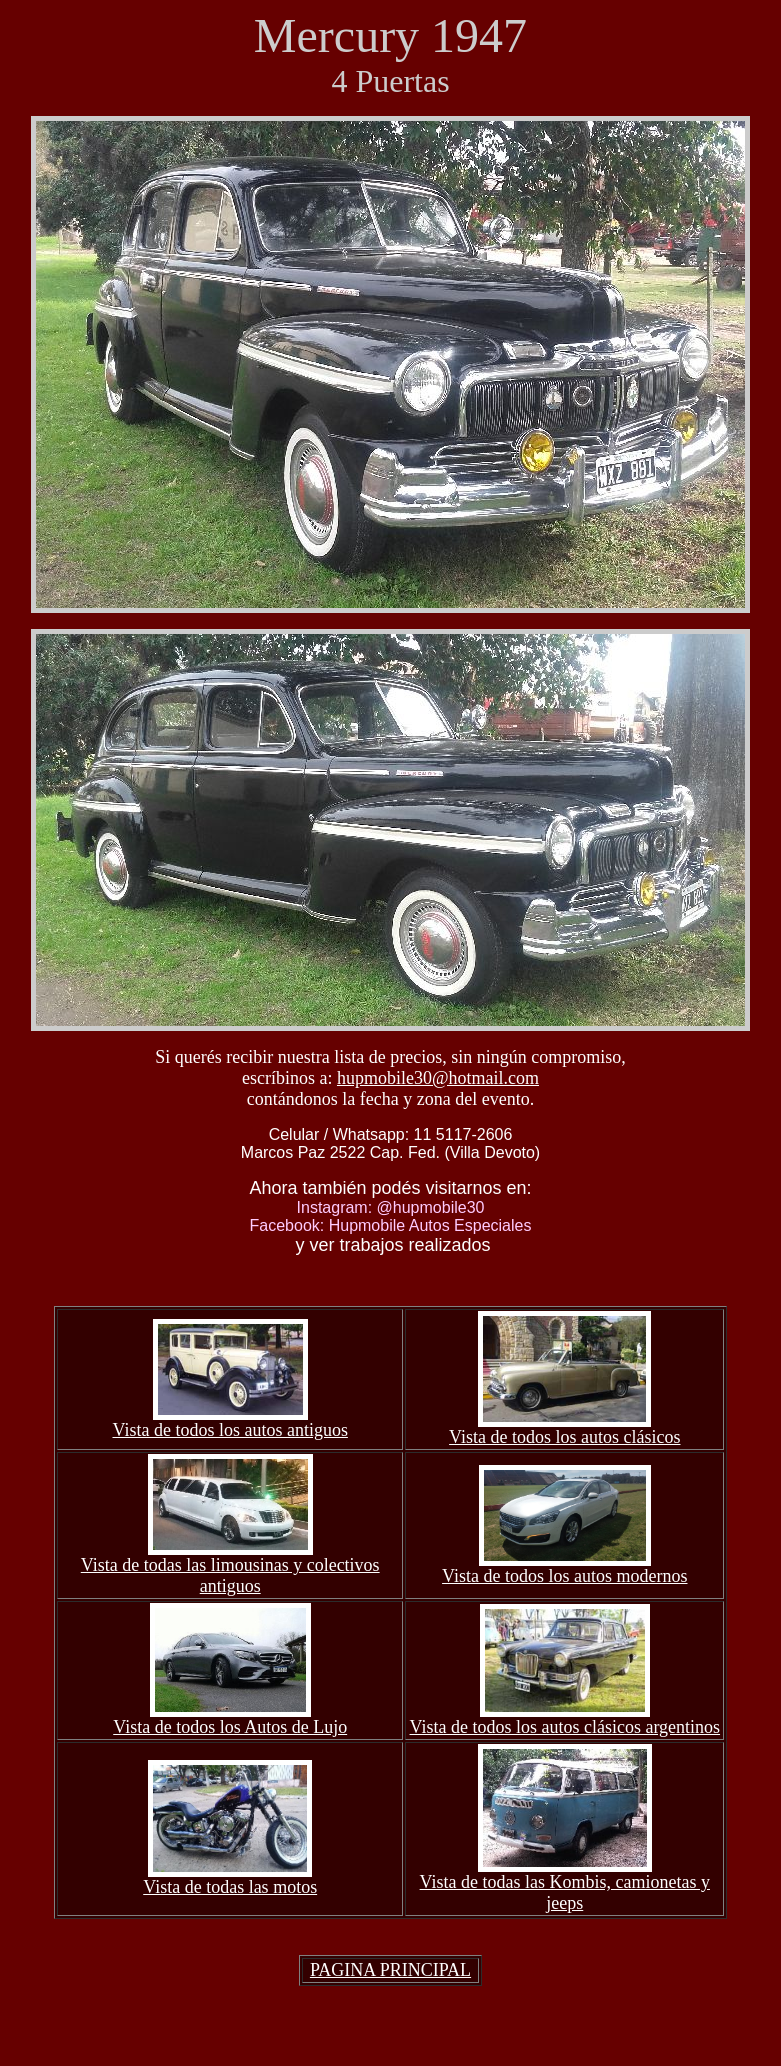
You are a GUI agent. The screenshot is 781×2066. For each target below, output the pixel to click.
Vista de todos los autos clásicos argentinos (565, 1727)
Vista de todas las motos (230, 1887)
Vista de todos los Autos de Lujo (230, 1727)
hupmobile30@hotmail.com (438, 1078)
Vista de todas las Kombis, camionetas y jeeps (565, 1892)
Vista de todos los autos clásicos (564, 1437)
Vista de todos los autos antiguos (229, 1430)
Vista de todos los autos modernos (564, 1576)
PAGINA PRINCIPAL (390, 1970)
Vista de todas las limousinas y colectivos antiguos (230, 1575)
